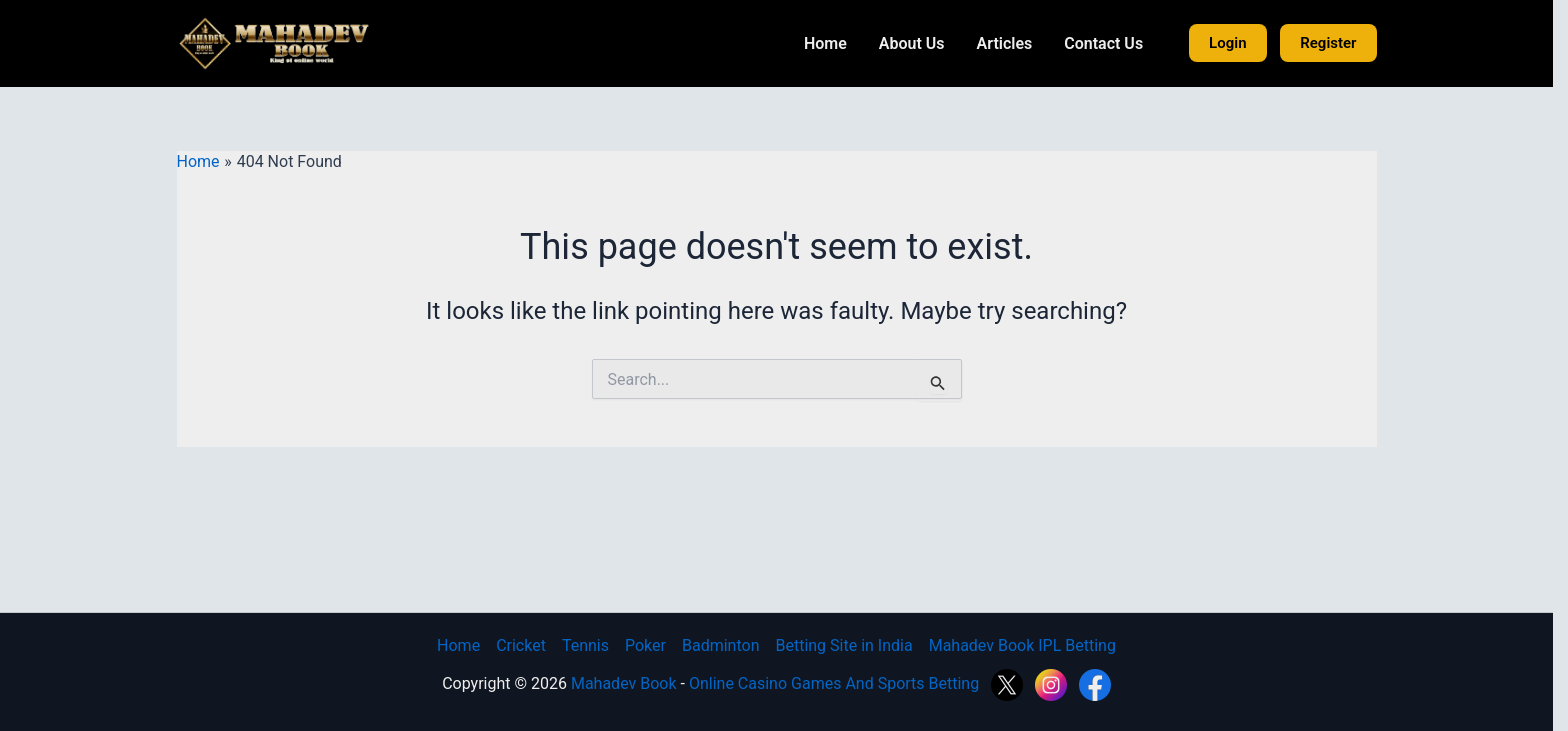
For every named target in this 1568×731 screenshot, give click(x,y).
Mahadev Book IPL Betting (1029, 645)
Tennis (592, 645)
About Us (919, 43)
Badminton (728, 645)
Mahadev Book (631, 683)
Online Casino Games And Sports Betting (843, 683)
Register (1336, 43)
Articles (1012, 43)
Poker (652, 645)
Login (1235, 43)
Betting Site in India (851, 645)
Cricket (529, 645)
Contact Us (1111, 43)
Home (832, 43)
